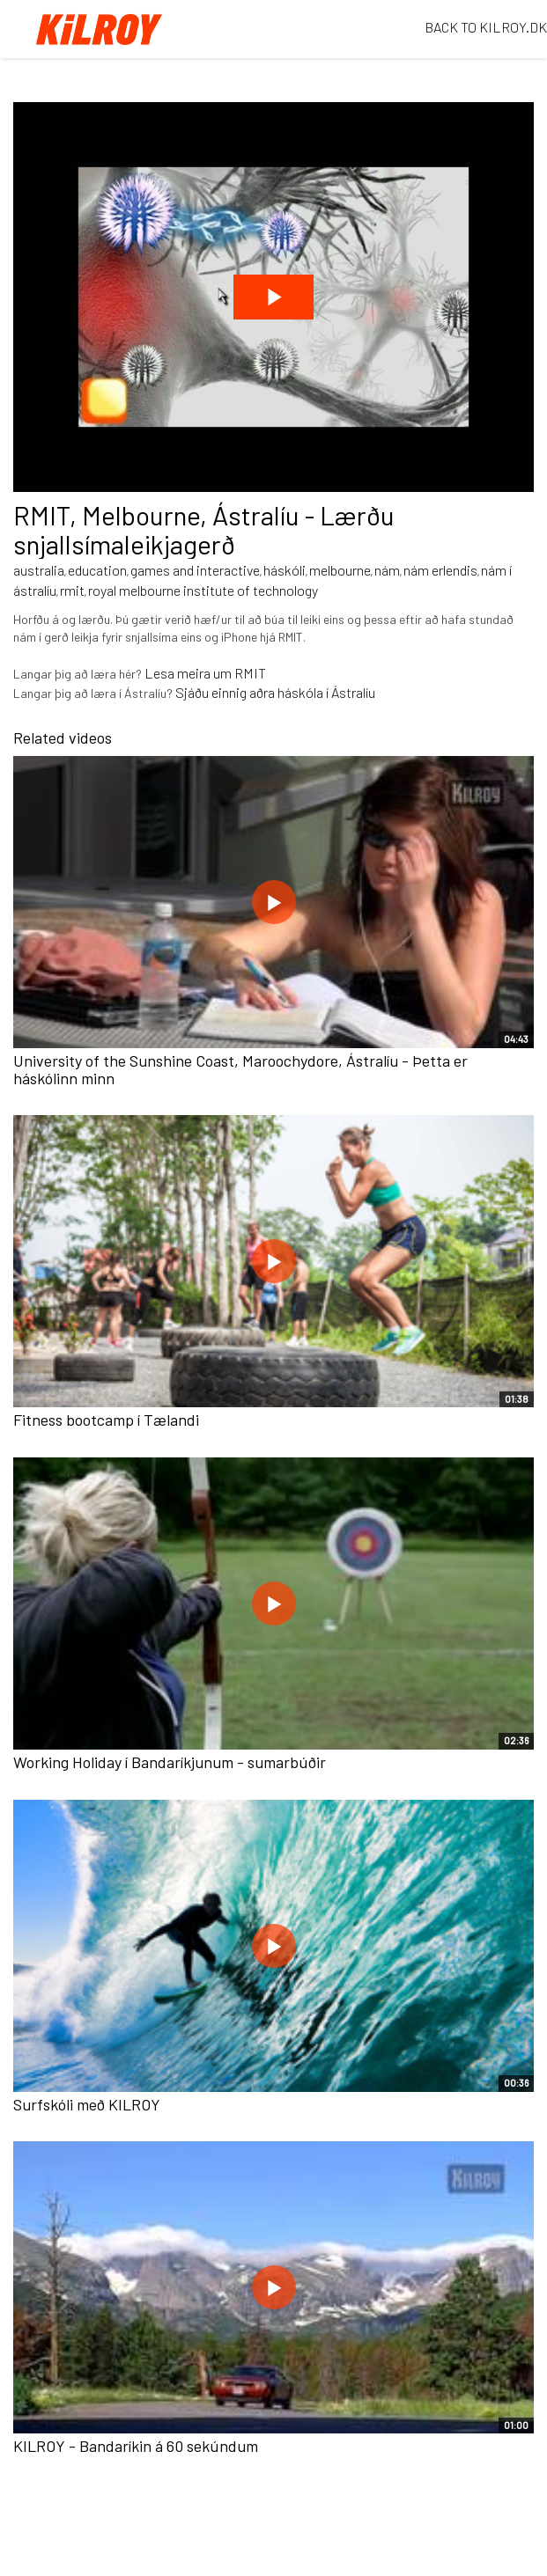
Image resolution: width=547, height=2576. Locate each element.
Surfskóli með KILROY (86, 2104)
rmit (72, 590)
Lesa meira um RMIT (205, 672)
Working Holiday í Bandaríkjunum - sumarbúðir (169, 1762)
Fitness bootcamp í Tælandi (106, 1419)
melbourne (340, 569)
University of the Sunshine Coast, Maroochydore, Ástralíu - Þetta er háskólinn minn (240, 1069)
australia (38, 569)
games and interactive (195, 569)
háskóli (284, 569)
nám (387, 569)
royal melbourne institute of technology (203, 590)
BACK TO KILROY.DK (486, 26)
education (97, 569)
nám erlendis (440, 569)
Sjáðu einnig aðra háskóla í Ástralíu (275, 692)
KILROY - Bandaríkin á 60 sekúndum (135, 2445)
